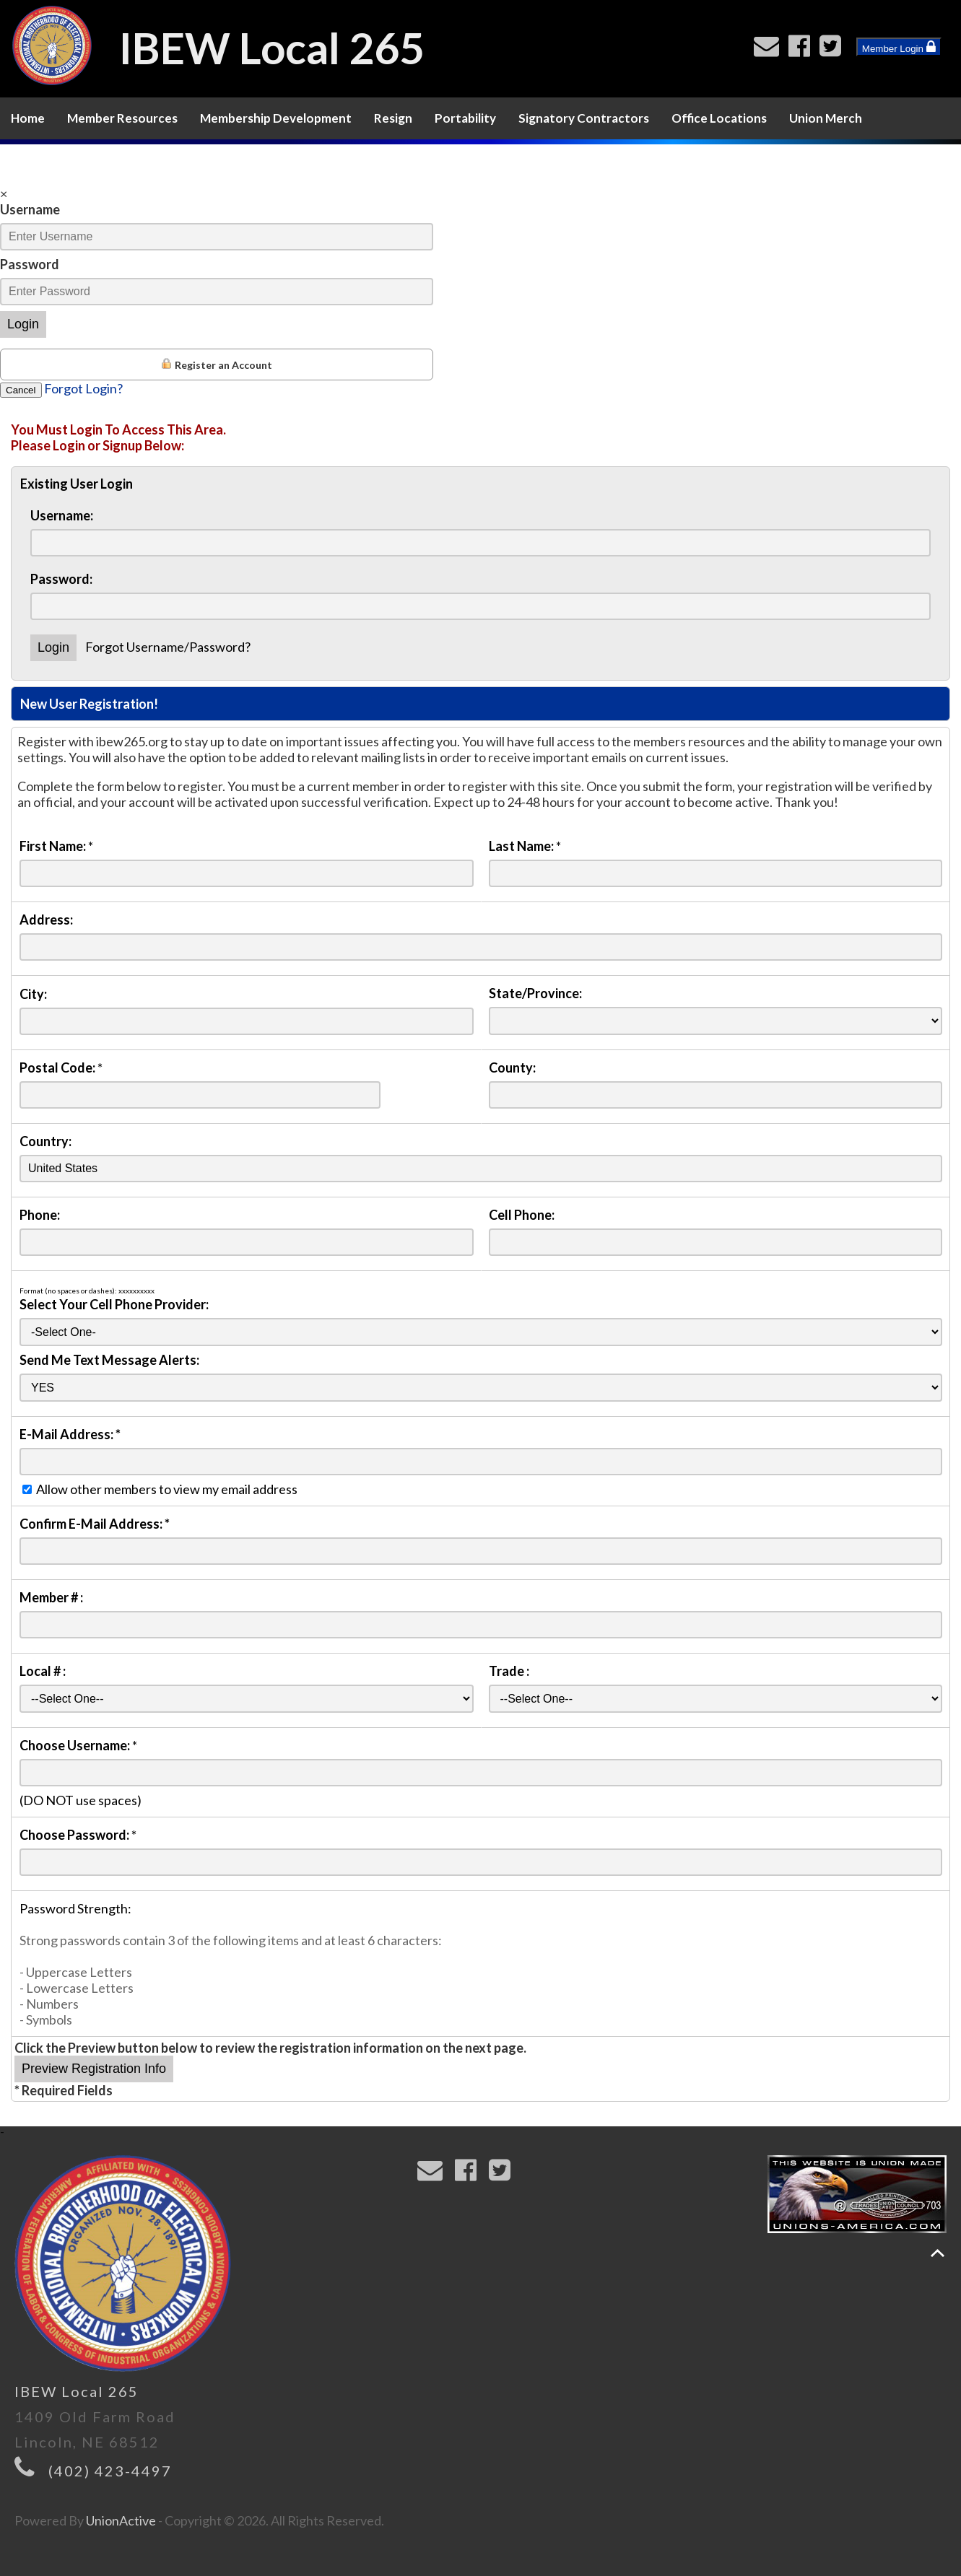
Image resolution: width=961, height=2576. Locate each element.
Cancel (21, 390)
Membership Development (276, 118)
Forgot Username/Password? (168, 647)
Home (28, 118)
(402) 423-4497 (110, 2470)
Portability (465, 118)
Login (23, 324)
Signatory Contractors (583, 118)
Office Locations (719, 118)
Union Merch (825, 118)
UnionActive (121, 2520)
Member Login (899, 47)
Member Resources (122, 118)
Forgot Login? (83, 388)
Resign (393, 118)
